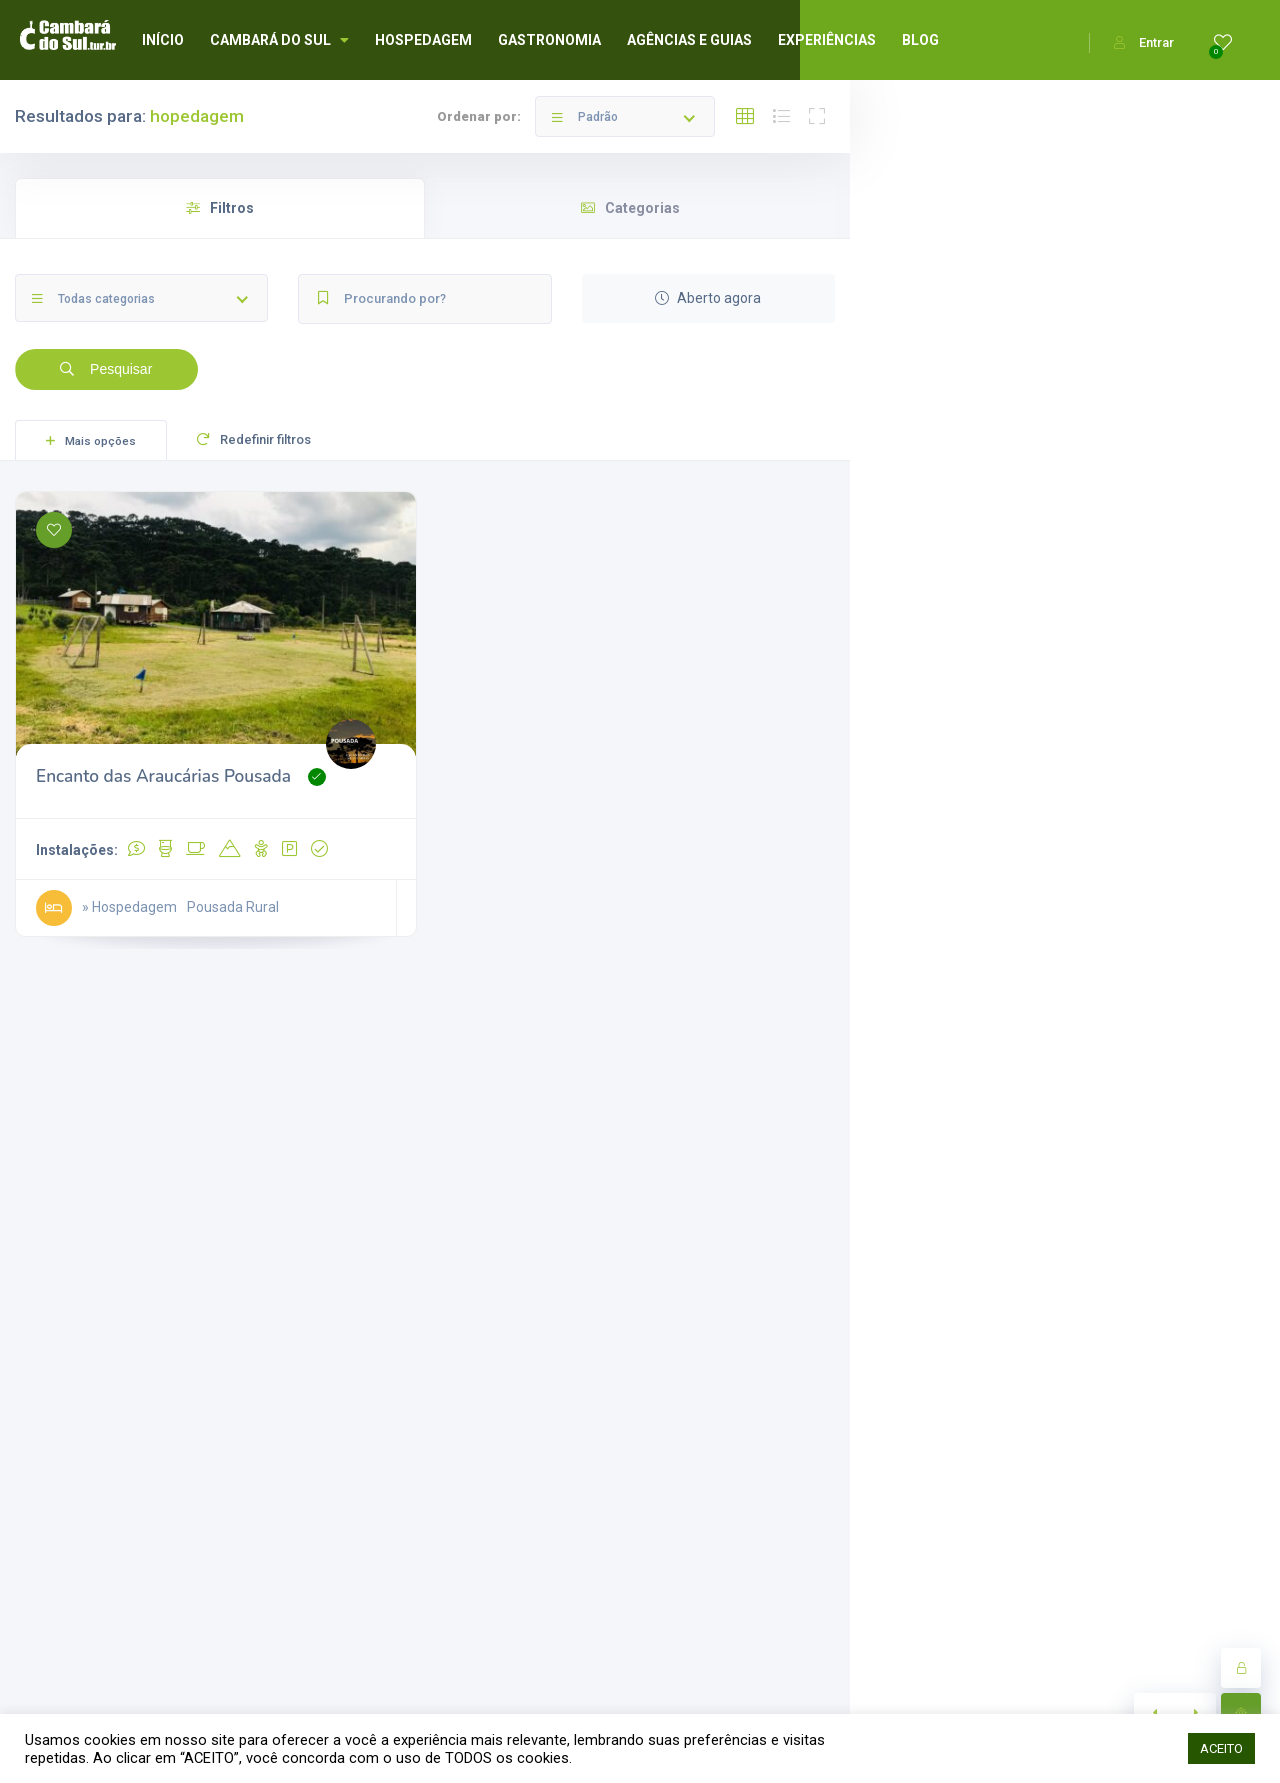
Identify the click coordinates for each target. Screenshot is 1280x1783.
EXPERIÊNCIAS (827, 40)
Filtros (220, 208)
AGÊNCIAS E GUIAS (689, 40)
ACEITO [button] (1221, 1748)
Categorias (630, 208)
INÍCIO (163, 40)
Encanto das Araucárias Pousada (163, 776)
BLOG (920, 40)
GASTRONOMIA (549, 40)
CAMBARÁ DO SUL (279, 40)
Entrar (1144, 42)
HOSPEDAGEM (423, 40)
